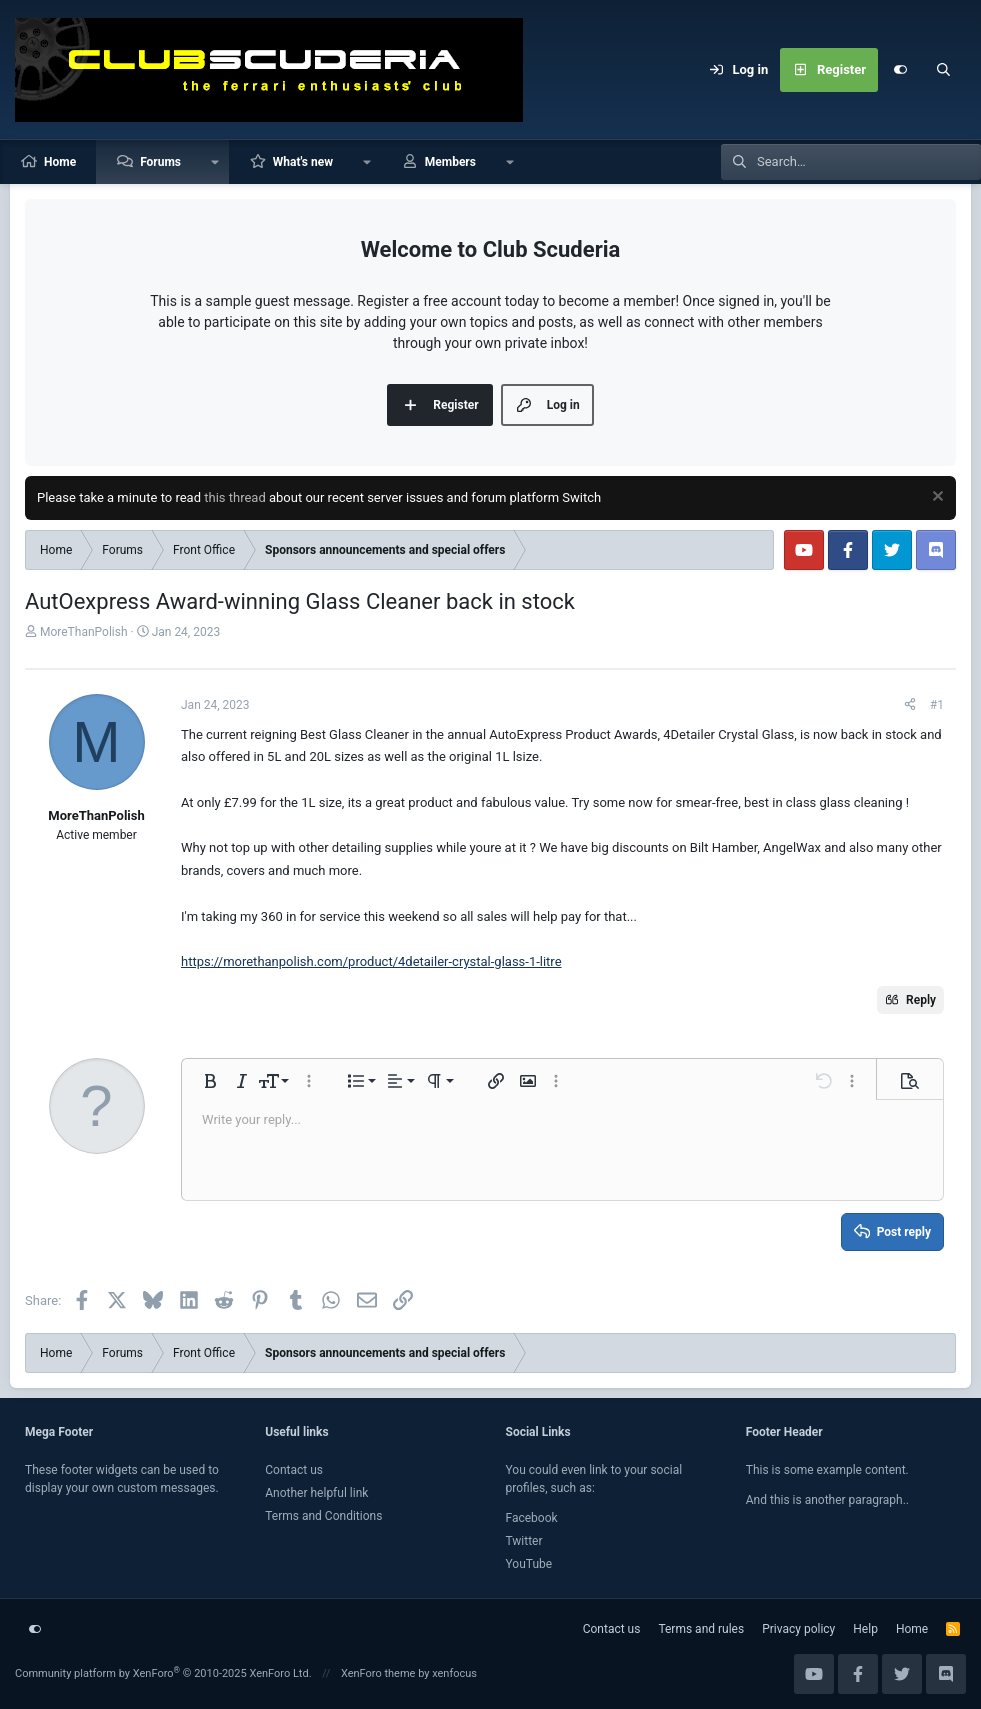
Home (60, 162)
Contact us (294, 1470)
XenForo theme (378, 1673)
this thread (235, 497)
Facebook (532, 1518)
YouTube (529, 1564)
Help (865, 1629)
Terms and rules (701, 1629)
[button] (215, 162)
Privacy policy (798, 1629)
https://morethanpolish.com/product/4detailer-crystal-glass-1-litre (371, 961)
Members (450, 162)
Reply (921, 1000)
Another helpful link (316, 1493)
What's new (303, 162)
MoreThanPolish (84, 632)
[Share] (910, 705)
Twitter (524, 1541)
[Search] (944, 70)
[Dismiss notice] (935, 498)
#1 (937, 705)
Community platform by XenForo (163, 1673)
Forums (160, 162)
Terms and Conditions (323, 1516)
